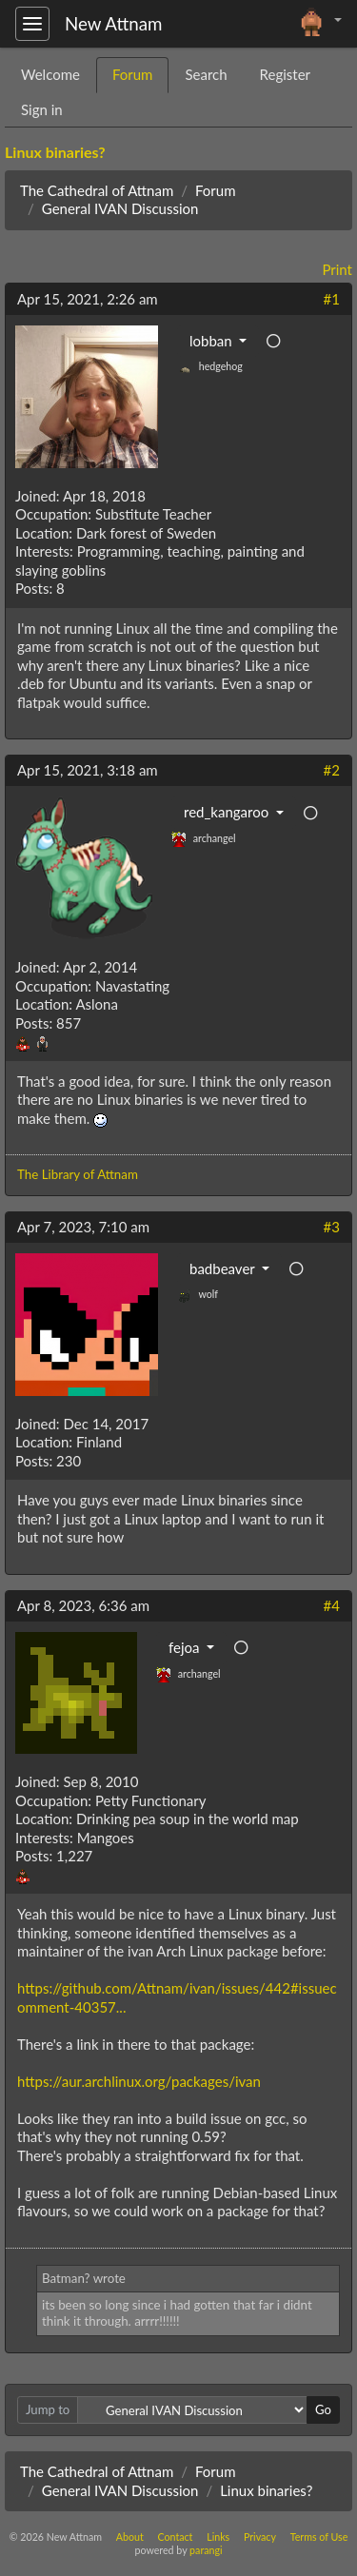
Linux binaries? (55, 152)
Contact (174, 2536)
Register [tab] (285, 74)
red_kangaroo (228, 811)
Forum (215, 190)
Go (323, 2409)
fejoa (186, 1647)
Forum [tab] (132, 74)
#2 (332, 769)
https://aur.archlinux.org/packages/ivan (139, 2081)
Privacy (260, 2536)
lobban (212, 340)
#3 (332, 1226)
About (130, 2536)
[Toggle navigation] (32, 24)
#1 (332, 298)
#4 (332, 1605)
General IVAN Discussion (120, 208)
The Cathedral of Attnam (96, 190)
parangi (205, 2550)
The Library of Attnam (77, 1174)
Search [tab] (206, 74)
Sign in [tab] (42, 109)
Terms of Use (319, 2536)
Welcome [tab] (50, 74)
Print (337, 269)
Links (218, 2536)
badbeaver (223, 1268)
